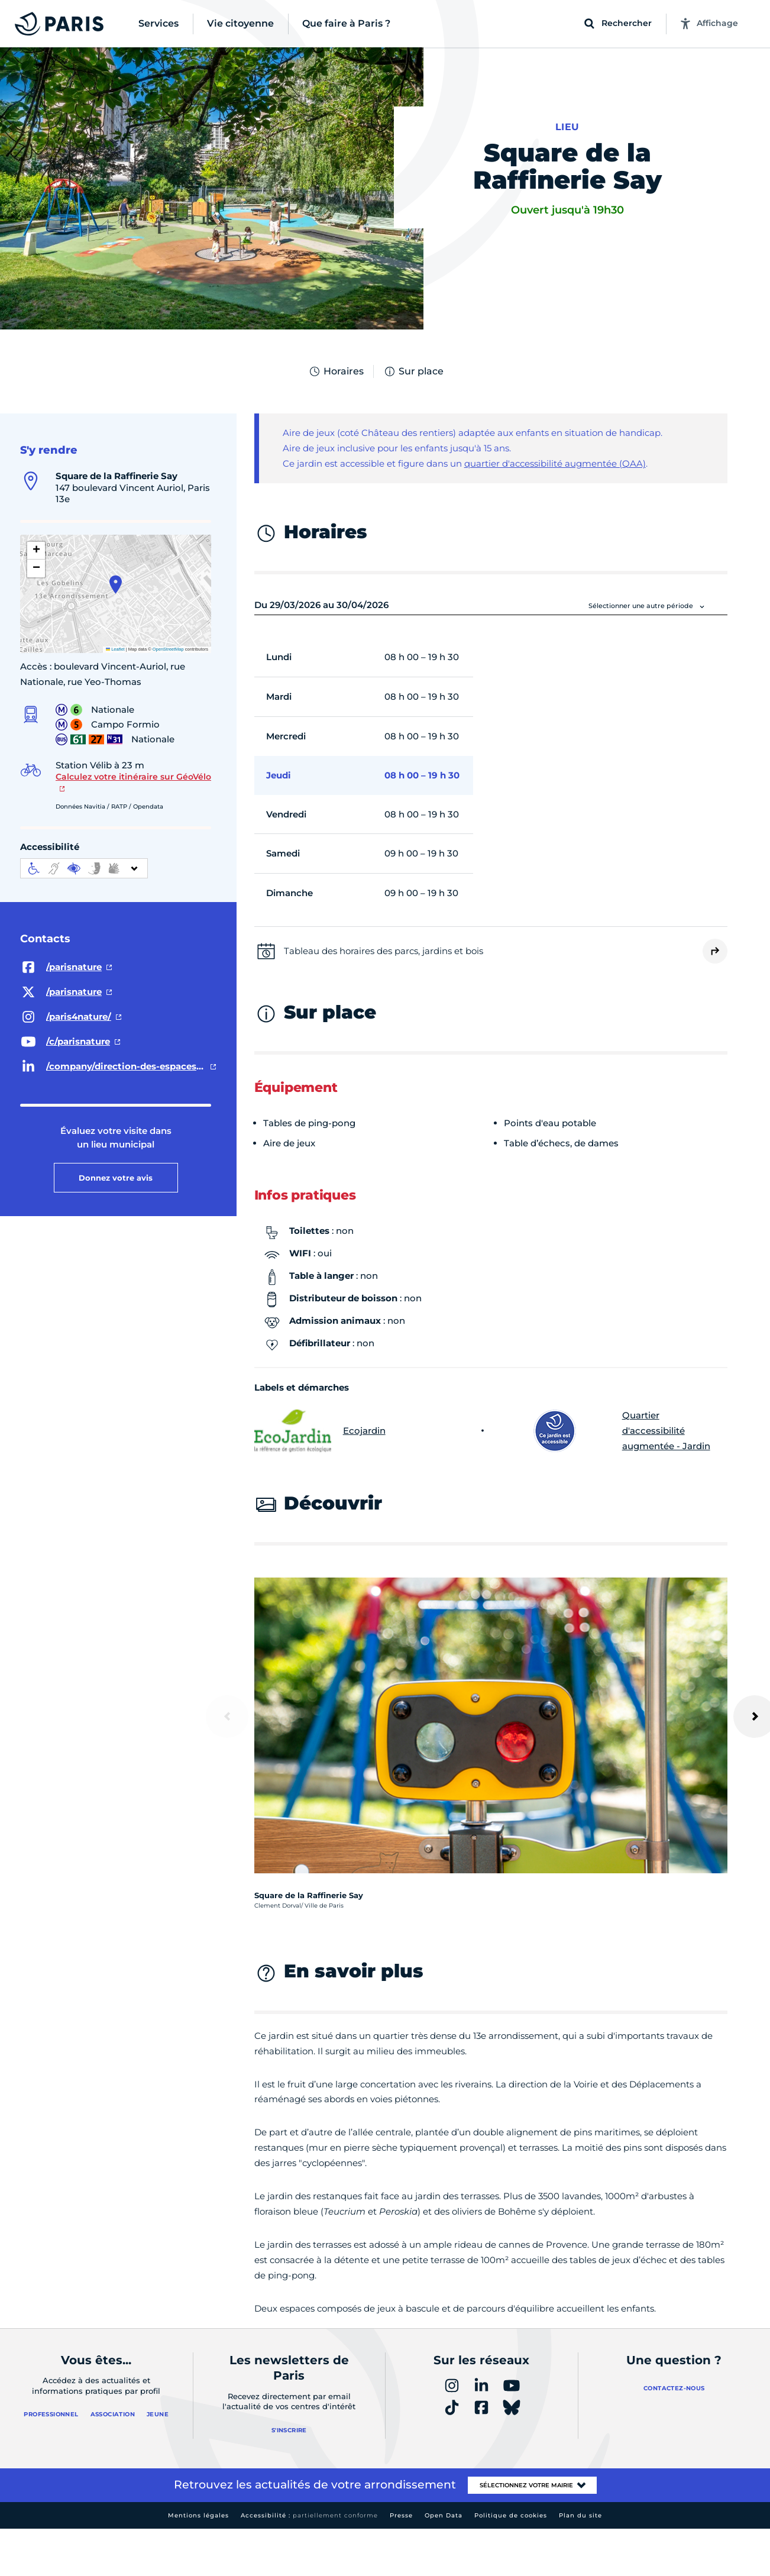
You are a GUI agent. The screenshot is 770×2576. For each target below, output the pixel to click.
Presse (401, 2515)
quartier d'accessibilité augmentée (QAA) (555, 463)
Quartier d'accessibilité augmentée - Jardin (621, 1431)
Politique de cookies (510, 2515)
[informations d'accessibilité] (84, 868)
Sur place (413, 371)
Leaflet (115, 649)
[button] (115, 584)
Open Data (443, 2515)
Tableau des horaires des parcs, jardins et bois (383, 950)
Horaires (336, 371)
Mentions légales (198, 2515)
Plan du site (580, 2515)
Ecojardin (320, 1431)
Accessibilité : (309, 2515)
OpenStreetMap (168, 649)
